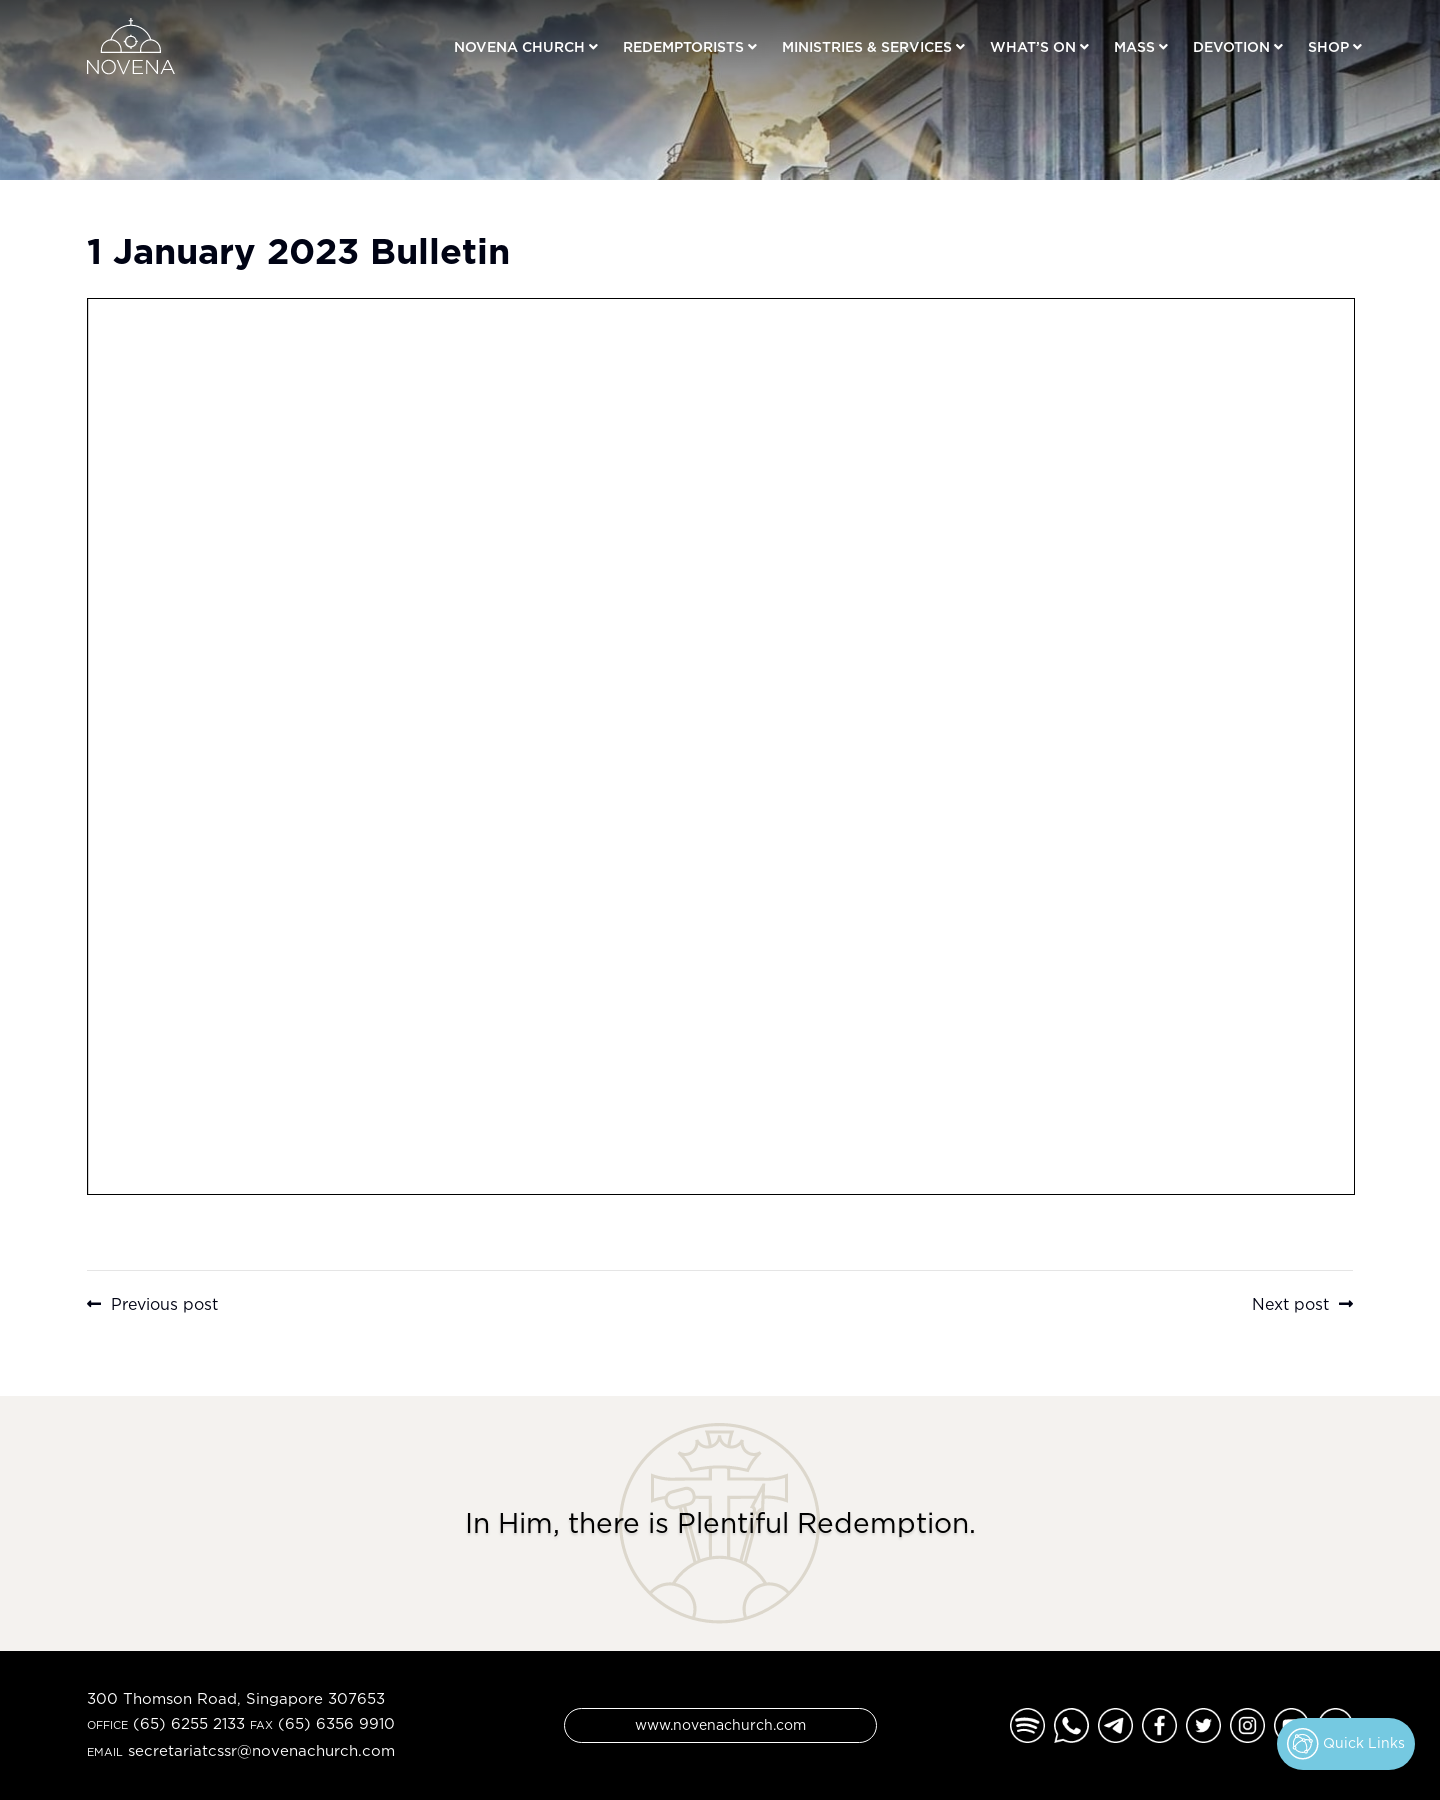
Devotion (1231, 46)
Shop (1328, 46)
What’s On (1033, 46)
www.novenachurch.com (720, 1724)
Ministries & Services (867, 46)
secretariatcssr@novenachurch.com (261, 1750)
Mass (1134, 46)
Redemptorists (683, 46)
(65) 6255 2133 (189, 1723)
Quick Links (1346, 1744)
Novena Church (519, 46)
